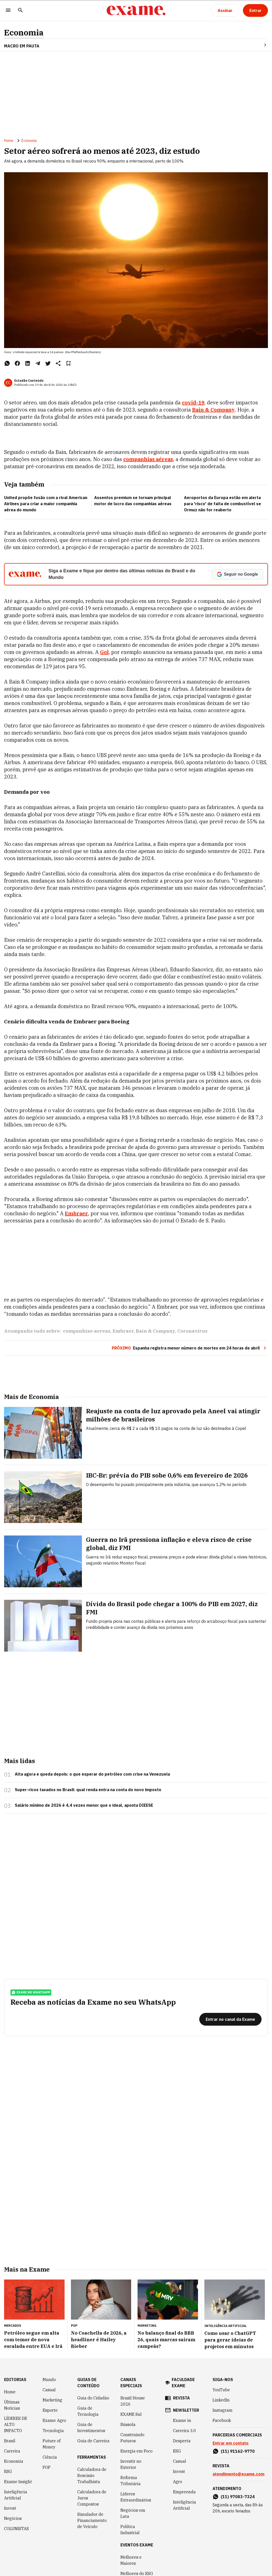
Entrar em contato (231, 2443)
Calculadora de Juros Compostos (91, 2498)
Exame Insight (18, 2481)
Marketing (52, 2399)
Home (8, 140)
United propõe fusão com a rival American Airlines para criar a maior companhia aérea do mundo (45, 503)
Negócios (13, 2518)
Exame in (182, 2420)
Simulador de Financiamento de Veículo (92, 2520)
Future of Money (51, 2443)
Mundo (49, 2379)
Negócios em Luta (132, 2513)
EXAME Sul (131, 2414)
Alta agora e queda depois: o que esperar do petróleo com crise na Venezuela (92, 1774)
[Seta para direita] (259, 45)
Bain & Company (155, 1331)
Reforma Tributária (130, 2480)
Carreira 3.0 (184, 2430)
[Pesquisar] (20, 10)
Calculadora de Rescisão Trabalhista (91, 2475)
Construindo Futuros (132, 2437)
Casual (49, 2389)
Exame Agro (54, 2420)
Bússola (127, 2424)
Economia (24, 32)
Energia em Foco (136, 2451)
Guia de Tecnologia (87, 2411)
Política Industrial (130, 2529)
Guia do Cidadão (93, 2397)
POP (47, 2467)
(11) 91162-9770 (238, 2451)
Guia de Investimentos (91, 2427)
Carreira (12, 2451)
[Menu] (8, 10)
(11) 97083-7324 (238, 2496)
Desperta (182, 2440)
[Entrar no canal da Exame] (230, 2019)
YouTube (221, 2389)
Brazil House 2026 (132, 2401)
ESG (8, 2471)
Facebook (222, 2420)
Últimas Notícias (12, 2405)
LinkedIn (221, 2399)
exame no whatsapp (30, 1992)
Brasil (9, 2440)
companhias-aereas (86, 1331)
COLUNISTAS (16, 2528)
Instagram (222, 2410)
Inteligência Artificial (15, 2494)
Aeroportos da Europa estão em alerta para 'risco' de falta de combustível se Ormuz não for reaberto (222, 503)
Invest (10, 2508)
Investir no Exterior (130, 2464)
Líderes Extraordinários (135, 2497)
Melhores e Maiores (131, 2560)
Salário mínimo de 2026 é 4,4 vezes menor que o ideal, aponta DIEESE (84, 1805)
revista (181, 2397)
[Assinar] (225, 10)
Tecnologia (53, 2430)
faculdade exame (183, 2382)
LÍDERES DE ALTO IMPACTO (15, 2424)
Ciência (50, 2457)
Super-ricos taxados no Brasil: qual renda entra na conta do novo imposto (88, 1789)
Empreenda (184, 2491)
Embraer (123, 1331)
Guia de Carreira (93, 2440)
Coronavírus (192, 1331)
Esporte (50, 2410)
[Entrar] (255, 10)
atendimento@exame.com (238, 2473)
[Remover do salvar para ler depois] (68, 363)
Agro (177, 2481)
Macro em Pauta (21, 45)
